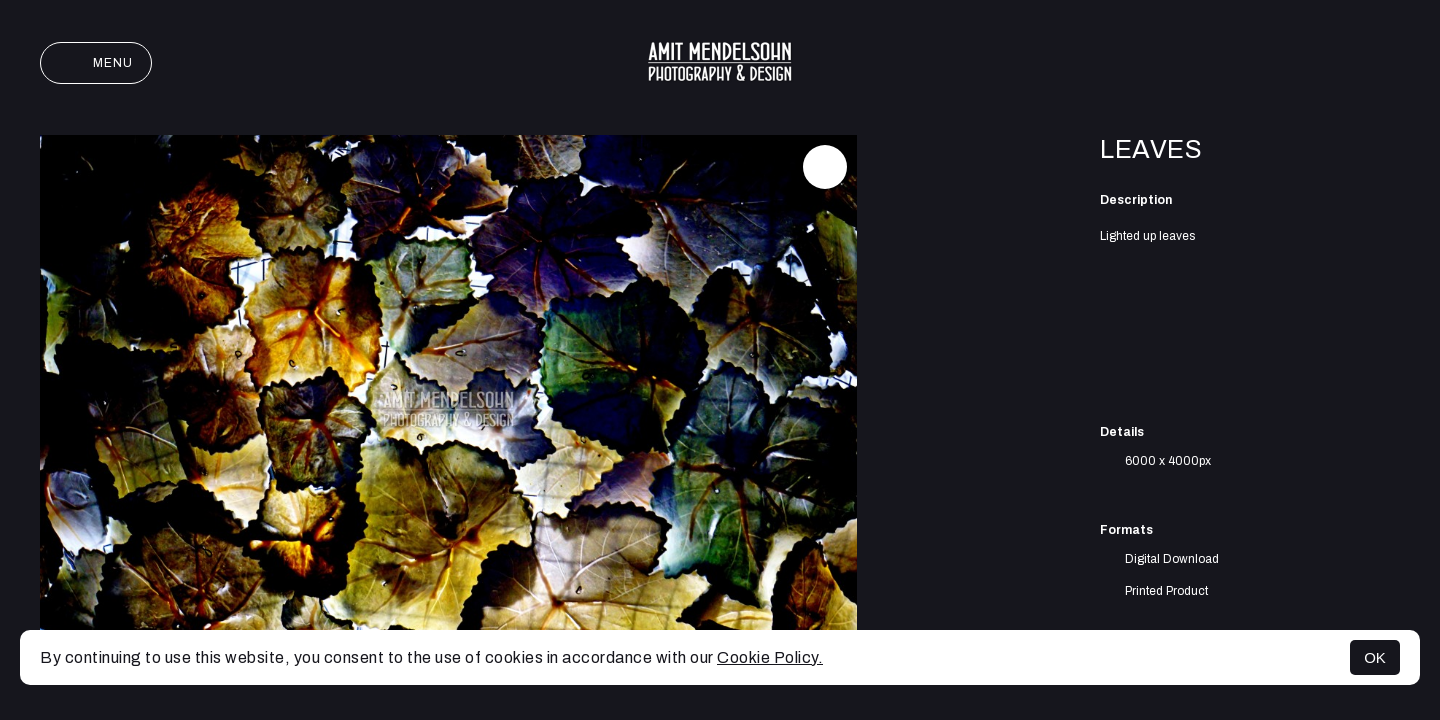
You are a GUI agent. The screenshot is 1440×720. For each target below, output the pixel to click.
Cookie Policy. (770, 657)
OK (1375, 657)
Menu (96, 63)
